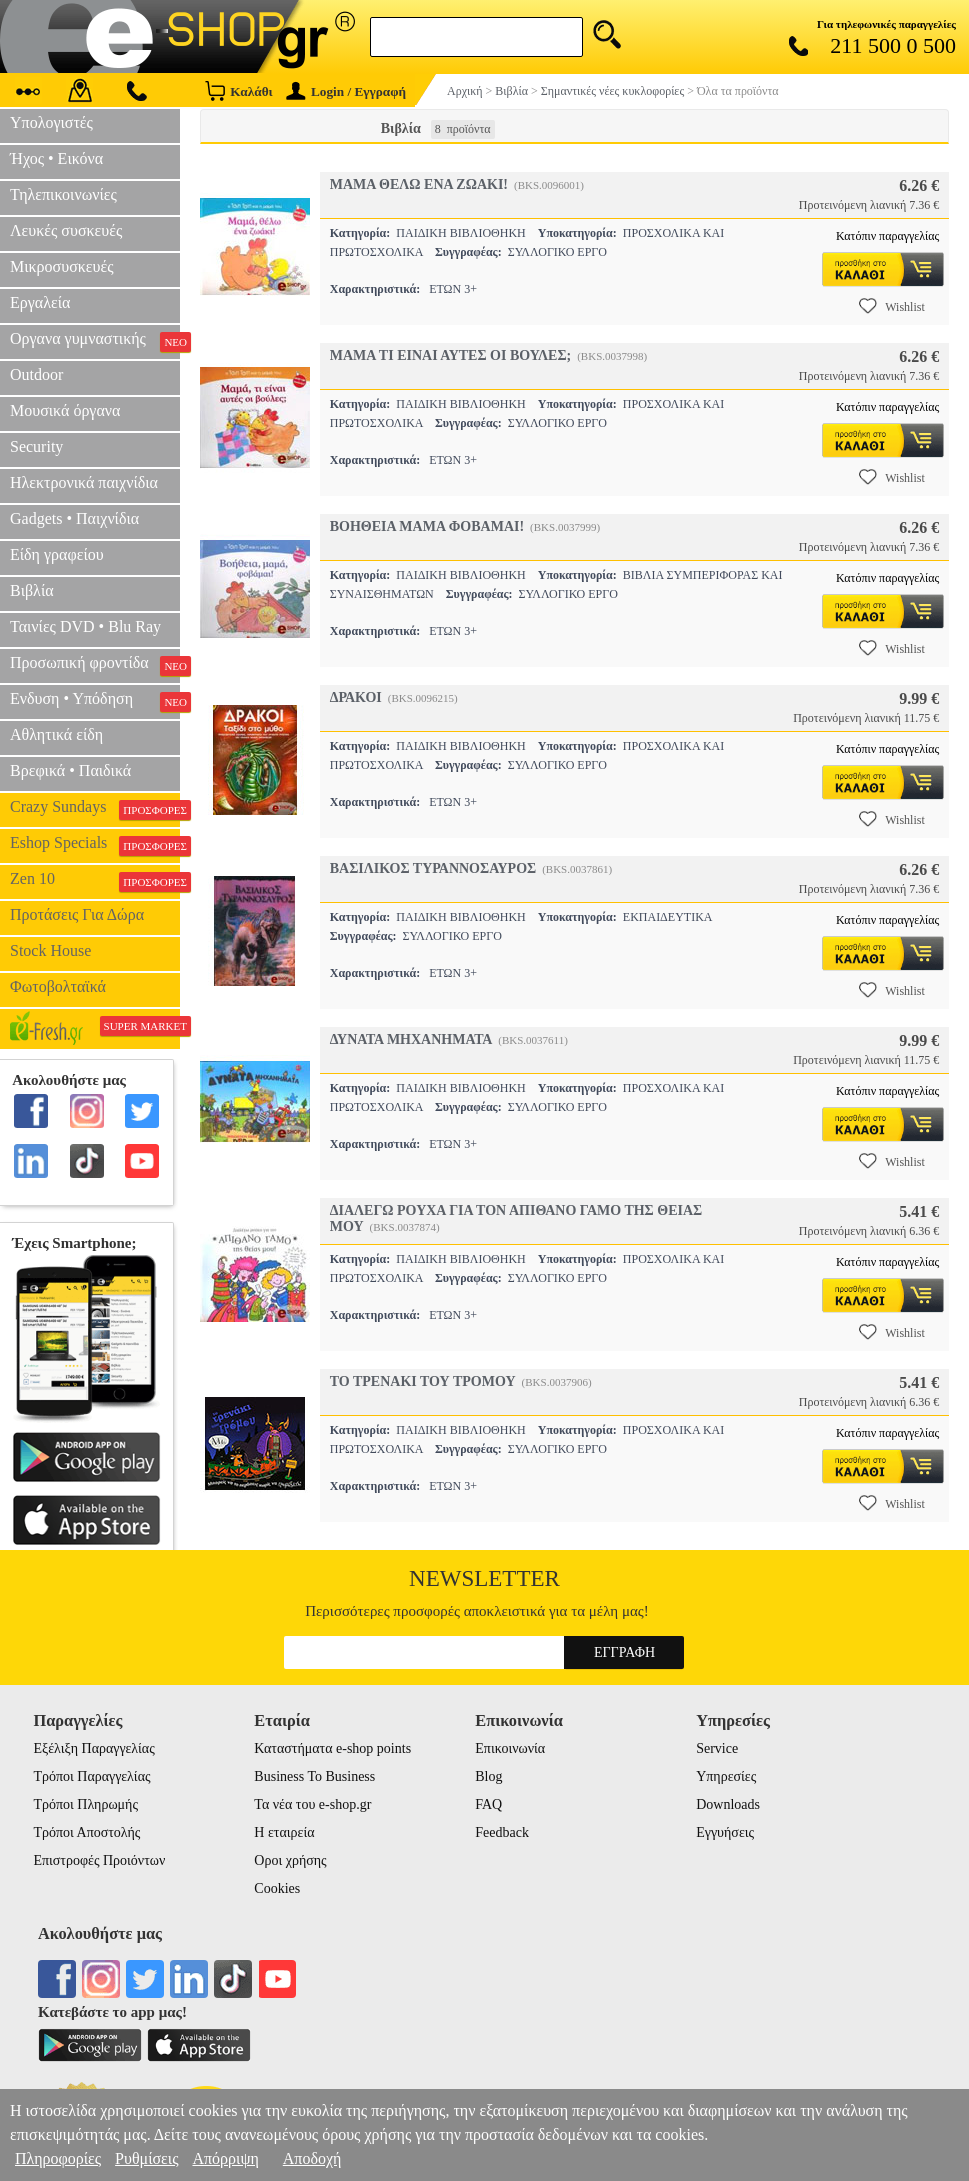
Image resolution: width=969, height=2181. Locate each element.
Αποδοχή (312, 2158)
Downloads (728, 1804)
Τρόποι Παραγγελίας (91, 1776)
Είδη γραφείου (57, 554)
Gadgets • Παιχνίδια (74, 518)
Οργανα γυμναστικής (95, 341)
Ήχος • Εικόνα (56, 158)
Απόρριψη (225, 2158)
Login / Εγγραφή (346, 91)
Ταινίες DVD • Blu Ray (85, 626)
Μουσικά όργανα (65, 410)
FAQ (488, 1804)
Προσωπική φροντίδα (95, 665)
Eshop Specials (95, 845)
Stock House (50, 950)
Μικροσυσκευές (62, 266)
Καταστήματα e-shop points (332, 1748)
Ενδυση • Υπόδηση (95, 701)
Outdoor (36, 374)
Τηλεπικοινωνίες (63, 194)
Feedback (502, 1832)
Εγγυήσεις (725, 1832)
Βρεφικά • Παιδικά (70, 770)
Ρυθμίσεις (146, 2158)
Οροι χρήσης (290, 1860)
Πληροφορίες (58, 2158)
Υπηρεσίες (726, 1776)
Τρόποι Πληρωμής (85, 1804)
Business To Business (314, 1776)
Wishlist (892, 306)
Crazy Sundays (95, 809)
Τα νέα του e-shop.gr (312, 1804)
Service (717, 1748)
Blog (488, 1776)
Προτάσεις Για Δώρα (77, 914)
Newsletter (484, 1578)
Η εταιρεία (284, 1832)
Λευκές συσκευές (66, 230)
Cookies (277, 1888)
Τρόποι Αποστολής (86, 1832)
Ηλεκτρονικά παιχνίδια (84, 482)
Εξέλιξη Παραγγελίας (93, 1748)
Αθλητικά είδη (56, 734)
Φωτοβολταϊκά (58, 986)
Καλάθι (238, 90)
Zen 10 (95, 881)
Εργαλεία (40, 302)
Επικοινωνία (510, 1748)
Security (36, 446)
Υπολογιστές (51, 122)
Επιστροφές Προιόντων (99, 1860)
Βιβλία (32, 590)
